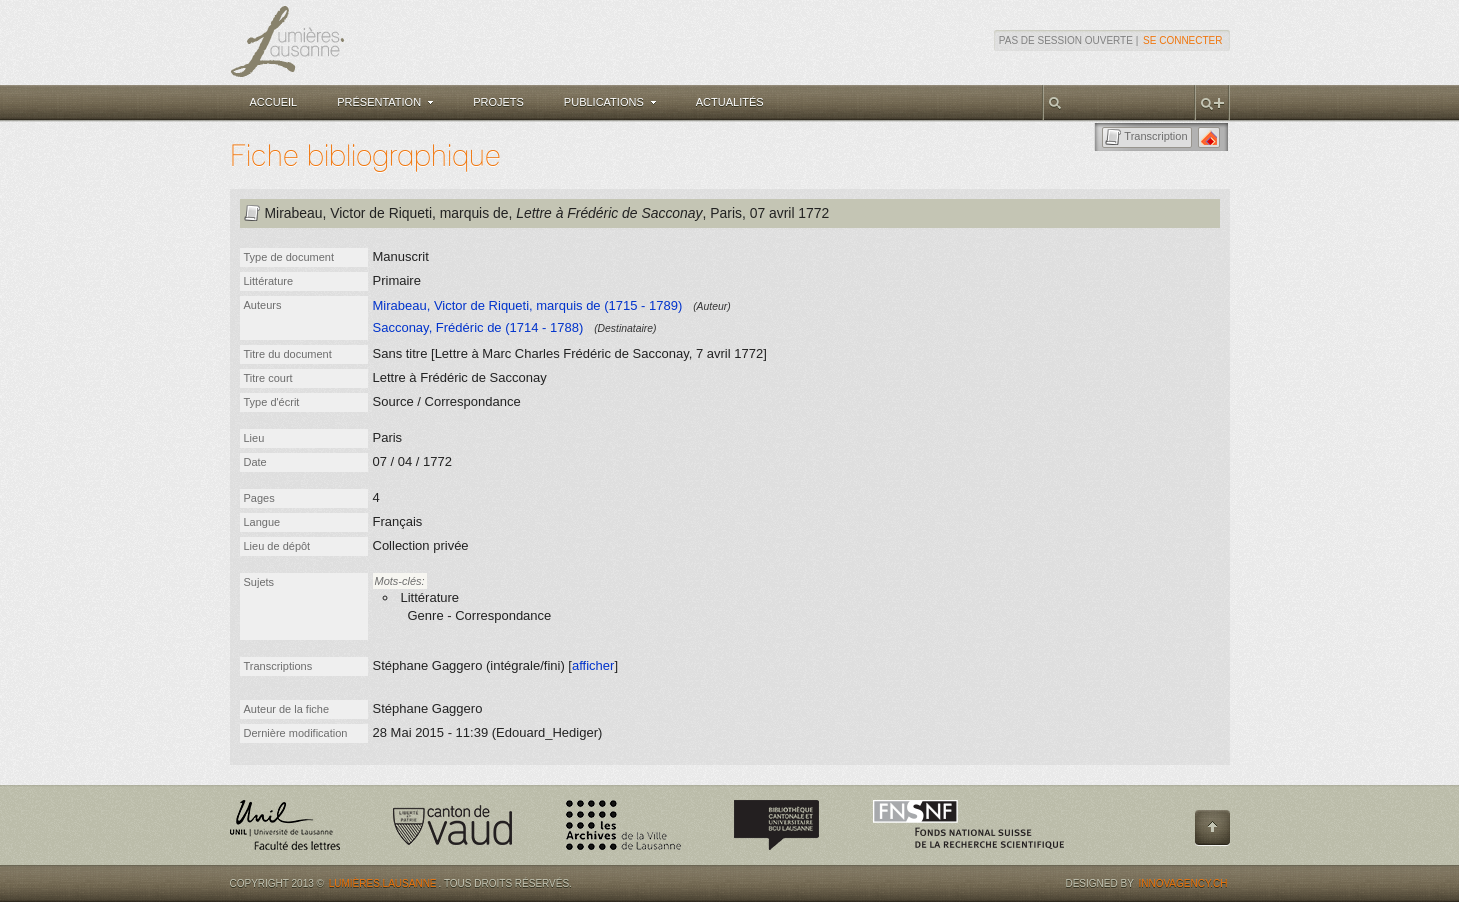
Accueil (274, 102)
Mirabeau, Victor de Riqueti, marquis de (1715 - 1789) (528, 305)
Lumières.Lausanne (383, 883)
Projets (498, 102)
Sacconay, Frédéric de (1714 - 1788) (478, 327)
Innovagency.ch (1182, 883)
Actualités (730, 102)
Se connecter (1182, 40)
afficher (593, 665)
